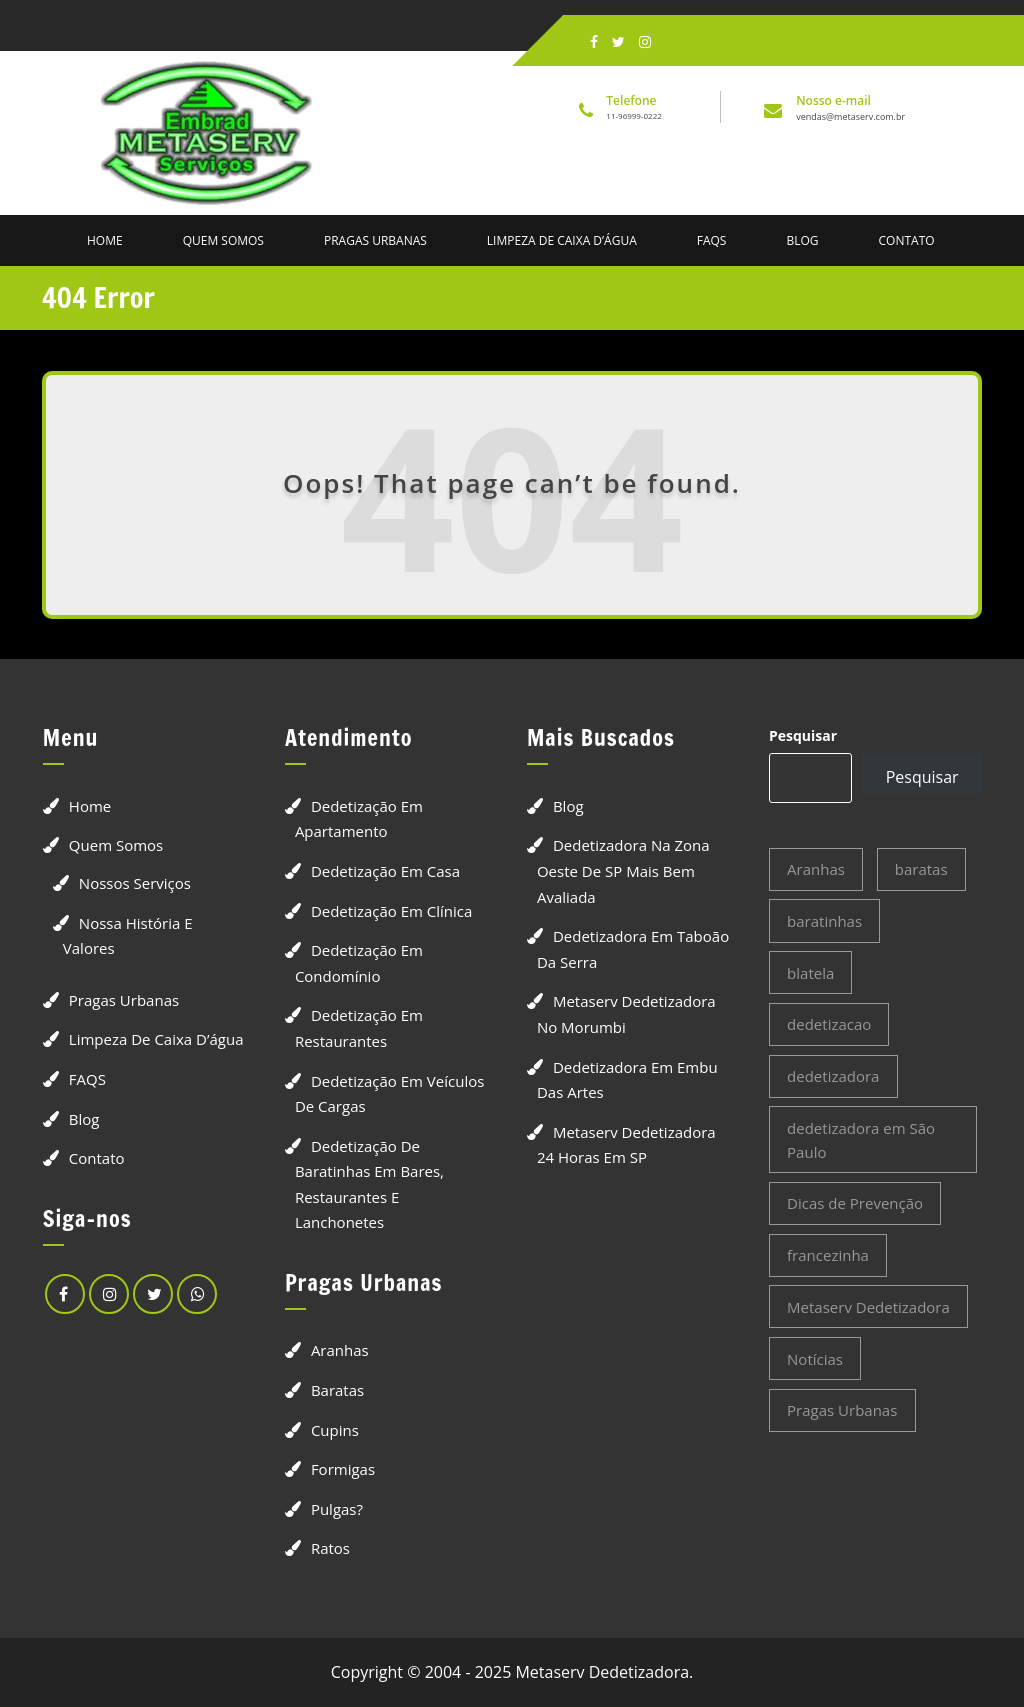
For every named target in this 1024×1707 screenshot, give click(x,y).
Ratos (330, 1548)
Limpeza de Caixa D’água (562, 240)
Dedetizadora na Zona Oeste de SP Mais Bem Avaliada (623, 870)
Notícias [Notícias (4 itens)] (815, 1359)
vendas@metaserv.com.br (850, 116)
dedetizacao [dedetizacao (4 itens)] (829, 1024)
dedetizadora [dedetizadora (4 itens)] (833, 1076)
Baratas (337, 1390)
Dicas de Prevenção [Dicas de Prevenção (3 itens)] (855, 1203)
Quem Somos (223, 240)
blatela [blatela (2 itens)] (810, 973)
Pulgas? (337, 1509)
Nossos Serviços (135, 883)
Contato (907, 240)
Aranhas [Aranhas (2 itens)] (816, 869)
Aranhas (340, 1350)
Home (105, 240)
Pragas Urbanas (375, 240)
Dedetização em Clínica (392, 911)
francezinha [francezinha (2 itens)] (828, 1255)
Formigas (343, 1469)
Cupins (335, 1430)
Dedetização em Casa (385, 871)
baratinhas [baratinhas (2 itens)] (824, 921)
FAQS (712, 240)
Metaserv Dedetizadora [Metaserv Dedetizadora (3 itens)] (868, 1307)
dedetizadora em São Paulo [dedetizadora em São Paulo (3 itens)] (861, 1140)
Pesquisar (803, 735)
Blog (802, 240)
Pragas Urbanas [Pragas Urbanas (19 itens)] (842, 1410)
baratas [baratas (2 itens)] (921, 869)
